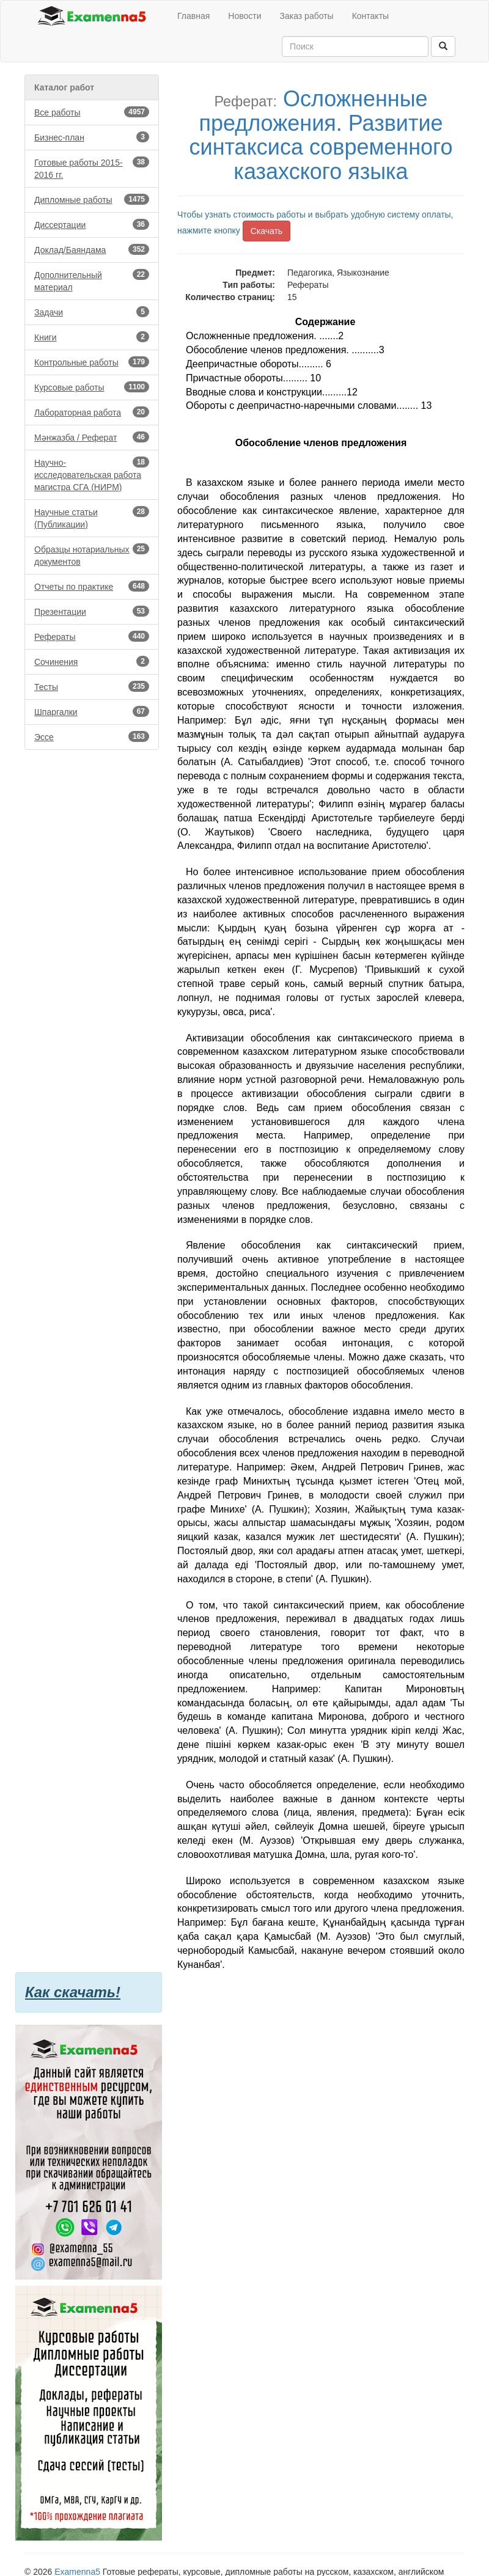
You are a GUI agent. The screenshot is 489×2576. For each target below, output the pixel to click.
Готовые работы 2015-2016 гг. (91, 168)
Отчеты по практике (91, 586)
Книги (91, 336)
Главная (193, 16)
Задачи (91, 311)
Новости (244, 16)
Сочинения (91, 661)
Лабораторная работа (91, 411)
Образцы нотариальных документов (91, 555)
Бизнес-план (91, 136)
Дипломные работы (91, 199)
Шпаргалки (91, 711)
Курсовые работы (91, 386)
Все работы (91, 111)
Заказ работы (307, 16)
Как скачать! (72, 1992)
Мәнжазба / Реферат (91, 436)
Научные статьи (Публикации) (91, 517)
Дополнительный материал (91, 280)
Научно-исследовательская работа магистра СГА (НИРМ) (91, 474)
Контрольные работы (91, 361)
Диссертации (91, 224)
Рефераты (91, 636)
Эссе (91, 736)
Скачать (267, 231)
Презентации (91, 611)
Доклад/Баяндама (91, 249)
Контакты (370, 16)
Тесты (91, 686)
